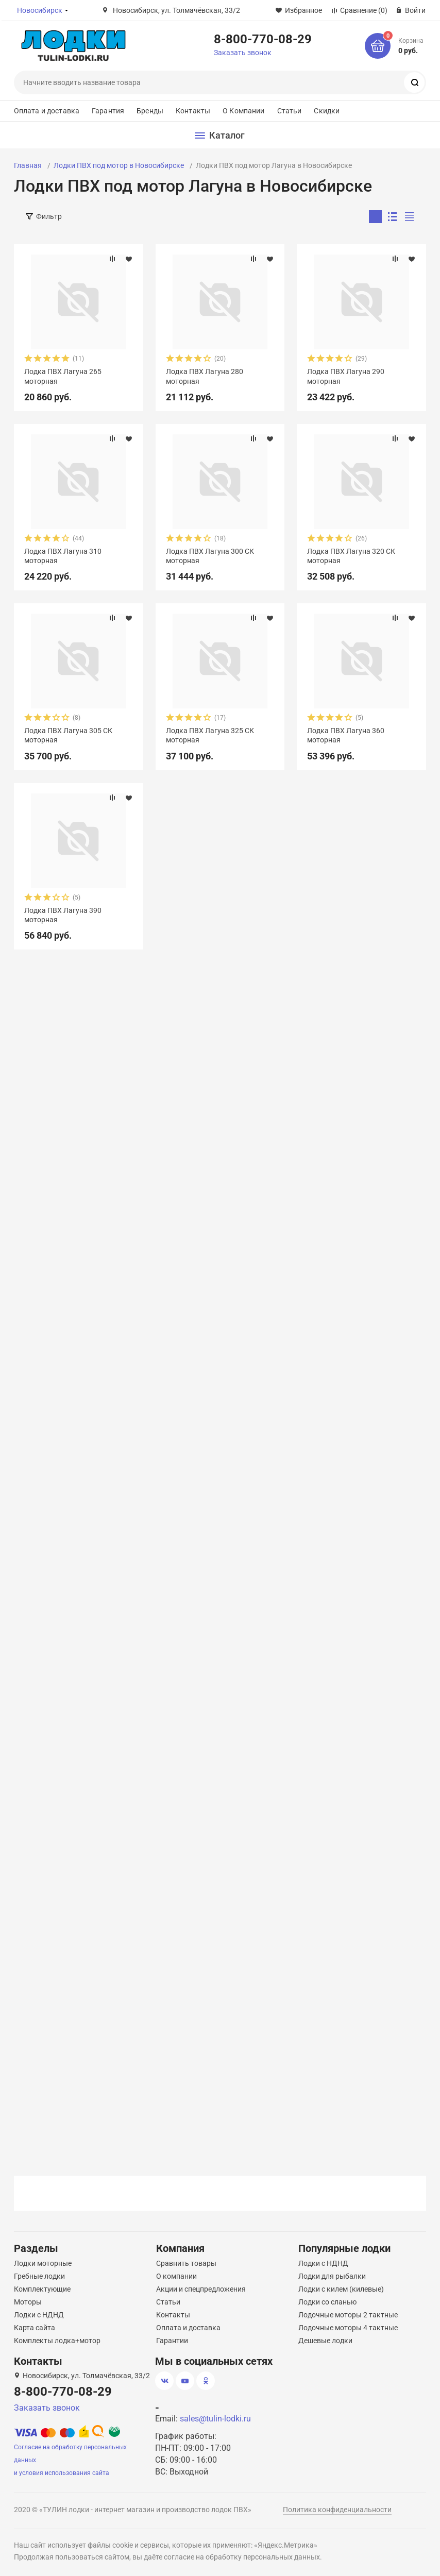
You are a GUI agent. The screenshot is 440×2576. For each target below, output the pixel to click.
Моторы (28, 2302)
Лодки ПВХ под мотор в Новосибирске (119, 165)
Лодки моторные (43, 2263)
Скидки (327, 111)
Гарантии (172, 2340)
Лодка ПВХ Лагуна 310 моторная (62, 556)
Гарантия (108, 111)
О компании (176, 2276)
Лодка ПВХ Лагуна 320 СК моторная (351, 556)
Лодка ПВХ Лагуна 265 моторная (62, 376)
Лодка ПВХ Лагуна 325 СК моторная (210, 735)
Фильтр (49, 216)
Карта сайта (34, 2328)
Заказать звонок (243, 52)
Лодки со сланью (327, 2302)
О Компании (243, 111)
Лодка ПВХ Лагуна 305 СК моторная (68, 735)
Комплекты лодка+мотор (57, 2340)
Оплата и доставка (46, 111)
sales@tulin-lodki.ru (215, 2419)
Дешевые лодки (325, 2340)
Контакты (193, 111)
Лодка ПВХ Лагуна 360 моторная (345, 735)
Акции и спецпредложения (201, 2289)
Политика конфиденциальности (337, 2509)
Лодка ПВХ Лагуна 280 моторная (204, 376)
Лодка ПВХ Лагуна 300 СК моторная (210, 556)
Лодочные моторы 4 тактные (348, 2328)
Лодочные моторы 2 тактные (348, 2315)
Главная (28, 165)
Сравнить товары (186, 2263)
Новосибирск (39, 10)
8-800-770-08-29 (263, 38)
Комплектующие (42, 2289)
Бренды (150, 111)
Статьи (289, 111)
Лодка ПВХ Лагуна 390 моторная (62, 915)
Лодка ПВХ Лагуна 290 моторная (345, 376)
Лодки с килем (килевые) (341, 2289)
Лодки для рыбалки (332, 2276)
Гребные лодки (39, 2276)
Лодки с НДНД (39, 2315)
